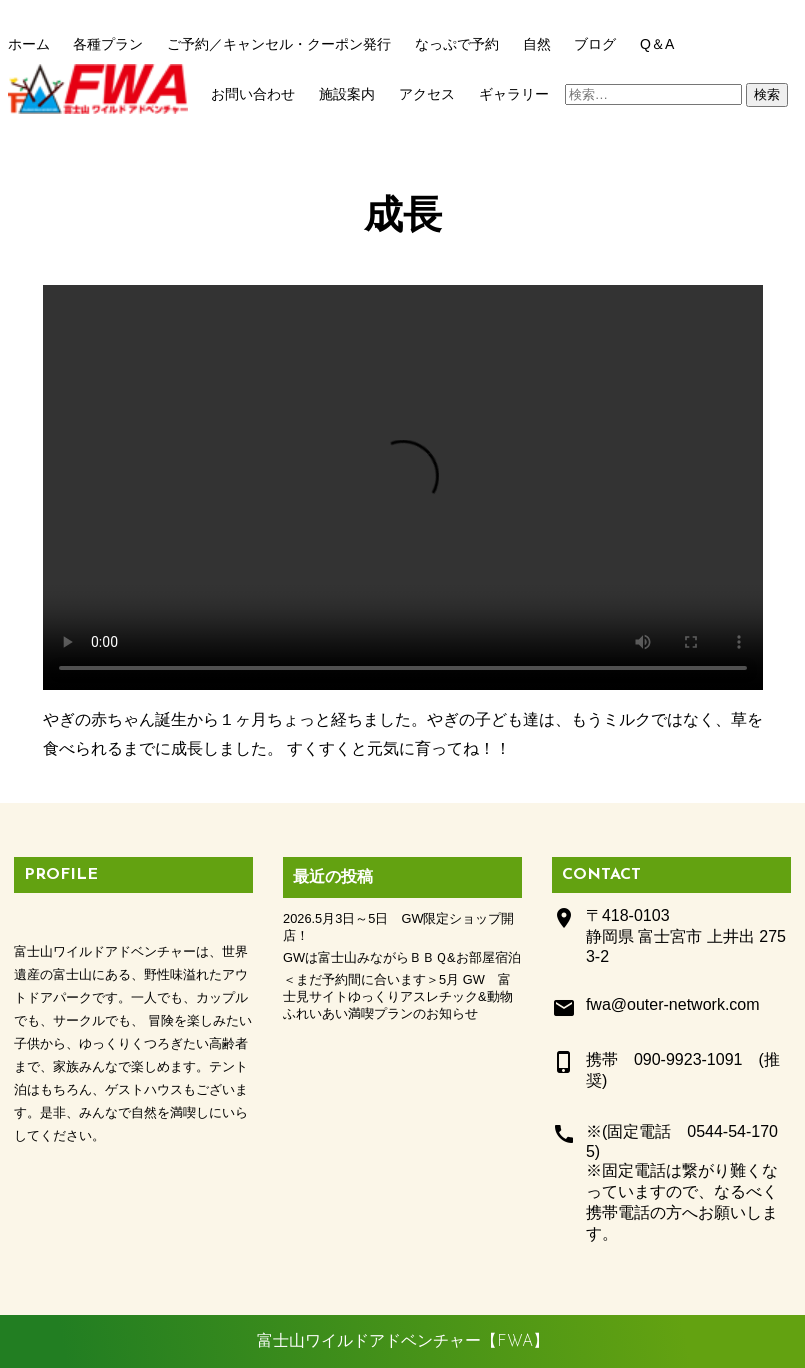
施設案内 (347, 94)
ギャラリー (514, 94)
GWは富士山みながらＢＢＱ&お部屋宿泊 (402, 957)
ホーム (29, 44)
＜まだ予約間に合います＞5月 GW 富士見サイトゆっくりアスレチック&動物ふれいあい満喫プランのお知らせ (398, 996)
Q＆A (657, 44)
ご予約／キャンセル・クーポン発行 (279, 44)
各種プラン (108, 44)
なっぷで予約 (457, 44)
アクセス (427, 94)
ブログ (595, 44)
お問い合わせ (253, 94)
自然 (537, 44)
